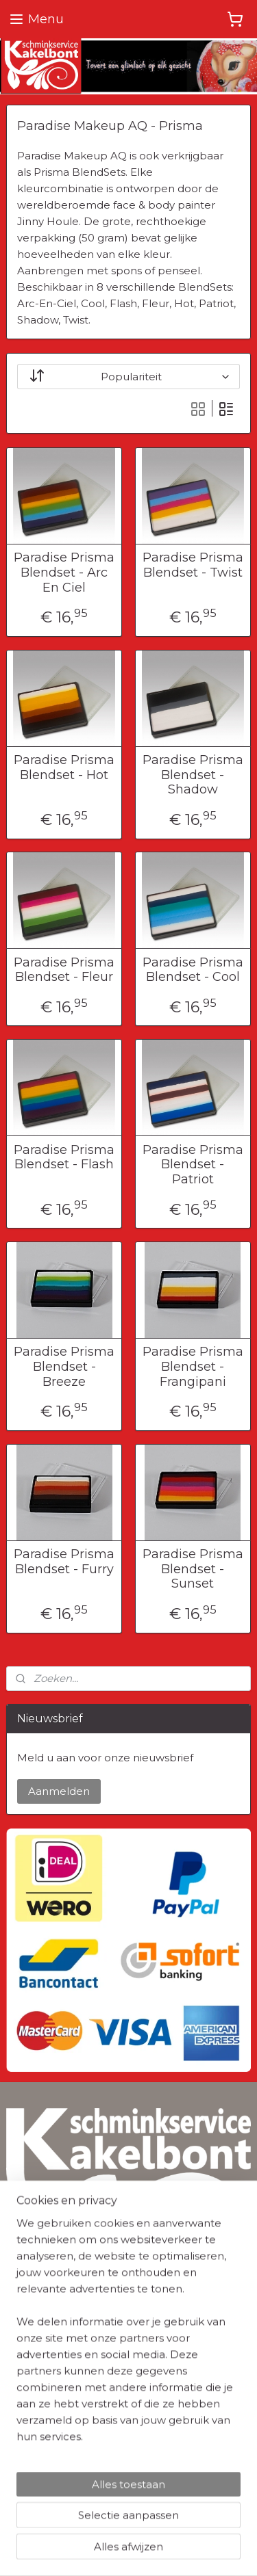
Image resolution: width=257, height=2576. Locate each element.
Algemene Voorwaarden (64, 2341)
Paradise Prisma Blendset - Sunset (193, 1569)
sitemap (159, 2528)
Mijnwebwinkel (172, 2550)
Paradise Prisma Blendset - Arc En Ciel (64, 572)
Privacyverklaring (47, 2357)
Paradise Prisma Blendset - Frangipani (193, 1367)
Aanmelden (59, 1791)
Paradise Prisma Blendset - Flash (64, 1157)
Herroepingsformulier (58, 2442)
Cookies (25, 2372)
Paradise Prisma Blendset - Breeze (64, 1367)
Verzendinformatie (50, 2426)
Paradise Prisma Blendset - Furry (64, 1562)
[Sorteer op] (128, 377)
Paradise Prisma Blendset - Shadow (193, 775)
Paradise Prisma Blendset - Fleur (64, 970)
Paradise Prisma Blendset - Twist (193, 565)
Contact (25, 2457)
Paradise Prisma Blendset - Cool (193, 970)
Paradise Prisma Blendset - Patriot (193, 1164)
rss (184, 2528)
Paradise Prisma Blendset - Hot (64, 768)
